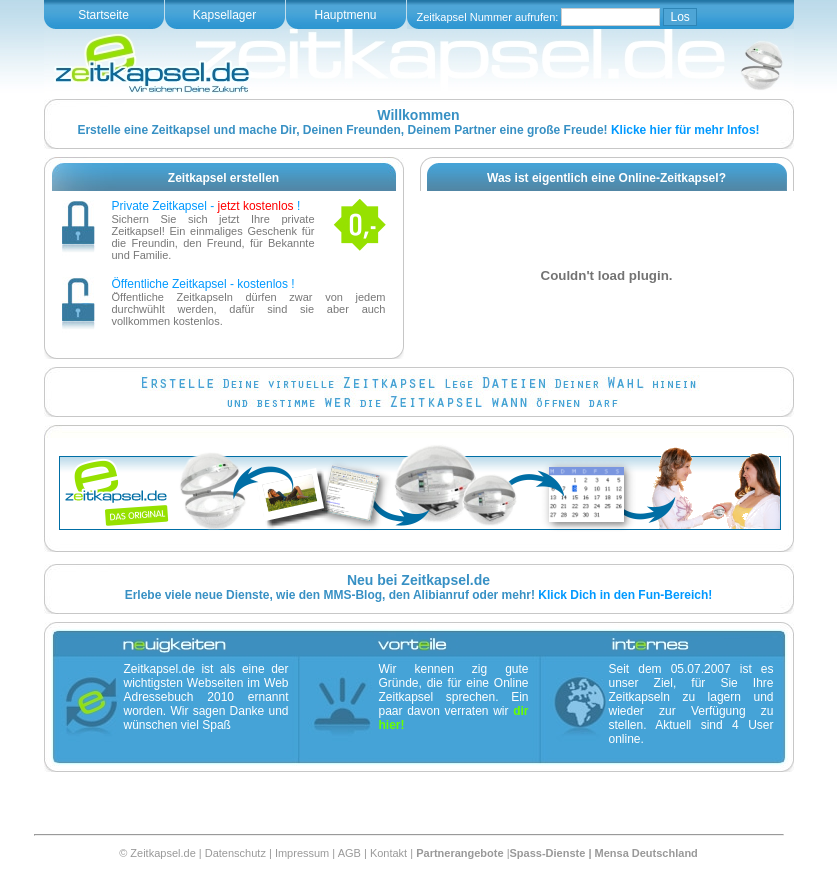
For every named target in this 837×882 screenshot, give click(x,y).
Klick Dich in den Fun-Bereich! (625, 595)
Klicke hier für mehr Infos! (685, 130)
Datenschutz (235, 853)
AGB (349, 853)
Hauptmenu (345, 15)
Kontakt (388, 853)
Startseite (103, 15)
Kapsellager (224, 15)
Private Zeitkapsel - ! (206, 206)
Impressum (302, 853)
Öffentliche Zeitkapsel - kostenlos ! (203, 284)
